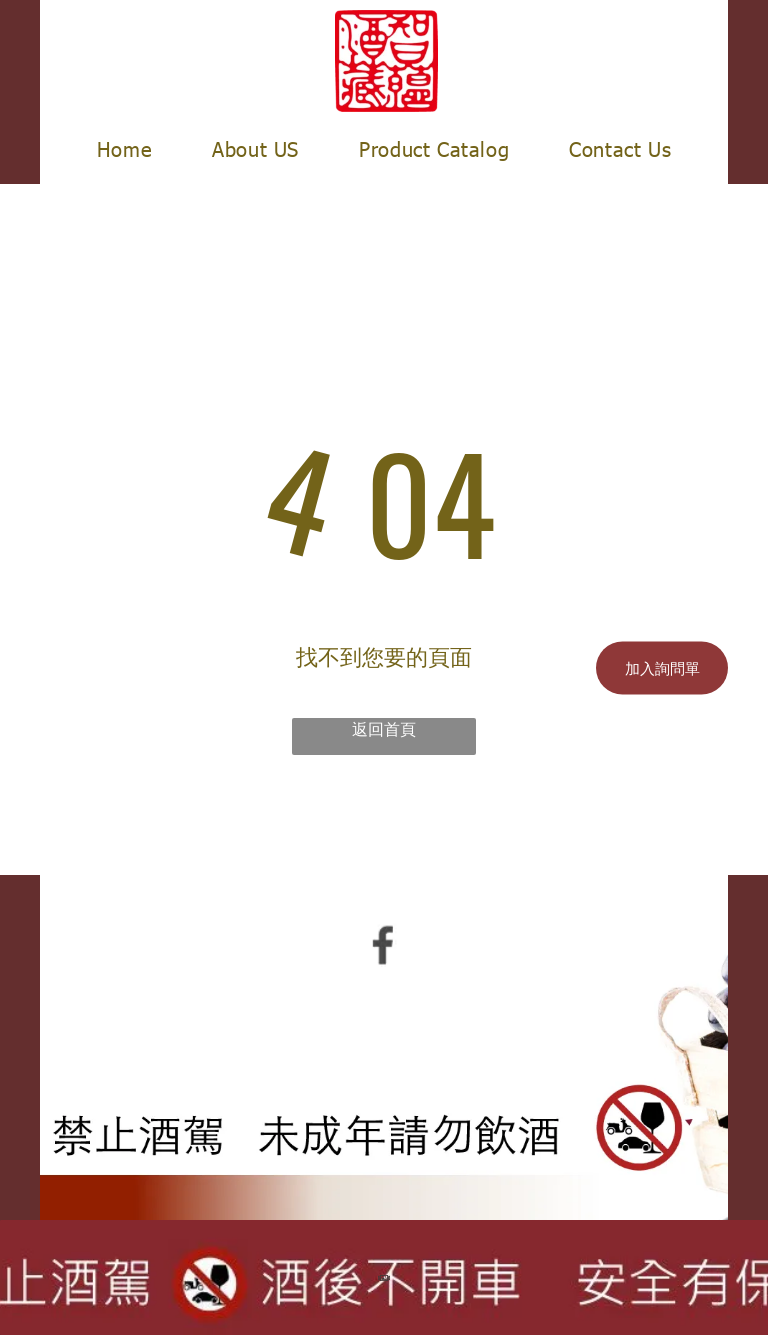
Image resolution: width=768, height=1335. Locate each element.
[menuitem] (124, 148)
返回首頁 (384, 728)
